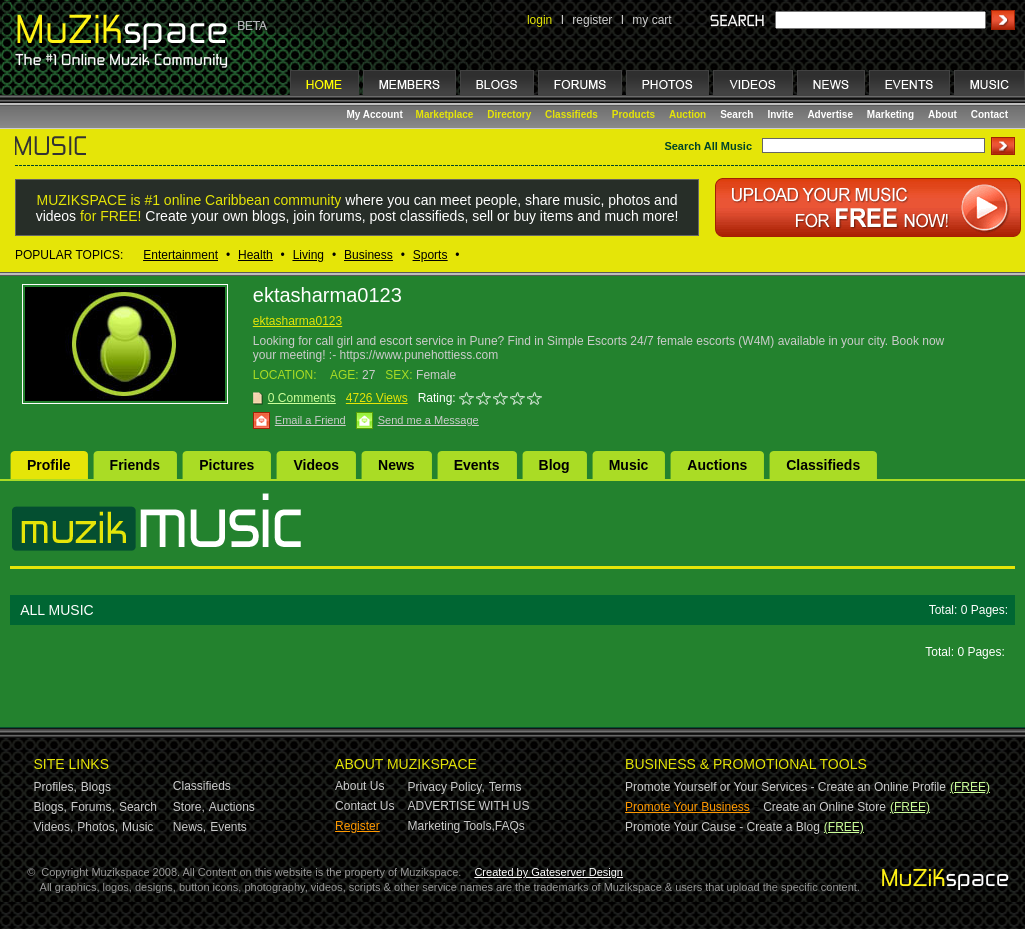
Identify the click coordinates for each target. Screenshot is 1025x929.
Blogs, (50, 807)
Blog (554, 465)
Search (736, 114)
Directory (509, 114)
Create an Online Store (824, 807)
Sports (430, 255)
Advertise (830, 114)
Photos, (97, 827)
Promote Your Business (687, 807)
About (942, 114)
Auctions (717, 465)
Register (357, 826)
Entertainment (180, 255)
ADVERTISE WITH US (469, 806)
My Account (376, 114)
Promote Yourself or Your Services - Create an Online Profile (785, 787)
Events (477, 465)
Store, (189, 807)
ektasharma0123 (297, 321)
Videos (316, 465)
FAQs (510, 826)
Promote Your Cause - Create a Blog (722, 827)
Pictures (226, 465)
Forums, (93, 807)
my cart (651, 20)
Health (255, 255)
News (396, 465)
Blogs (96, 787)
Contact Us (364, 806)
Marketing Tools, (451, 826)
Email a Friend (310, 420)
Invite (780, 114)
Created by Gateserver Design (548, 872)
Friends (135, 465)
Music (629, 465)
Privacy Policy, (446, 787)
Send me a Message (428, 420)
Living (308, 255)
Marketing (890, 114)
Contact (989, 114)
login (539, 20)
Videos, (54, 827)
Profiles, (55, 787)
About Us (359, 786)
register (592, 20)
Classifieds (571, 114)
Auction (687, 114)
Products (633, 114)
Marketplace (445, 114)
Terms (505, 787)
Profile (49, 465)
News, (189, 827)
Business (368, 255)
